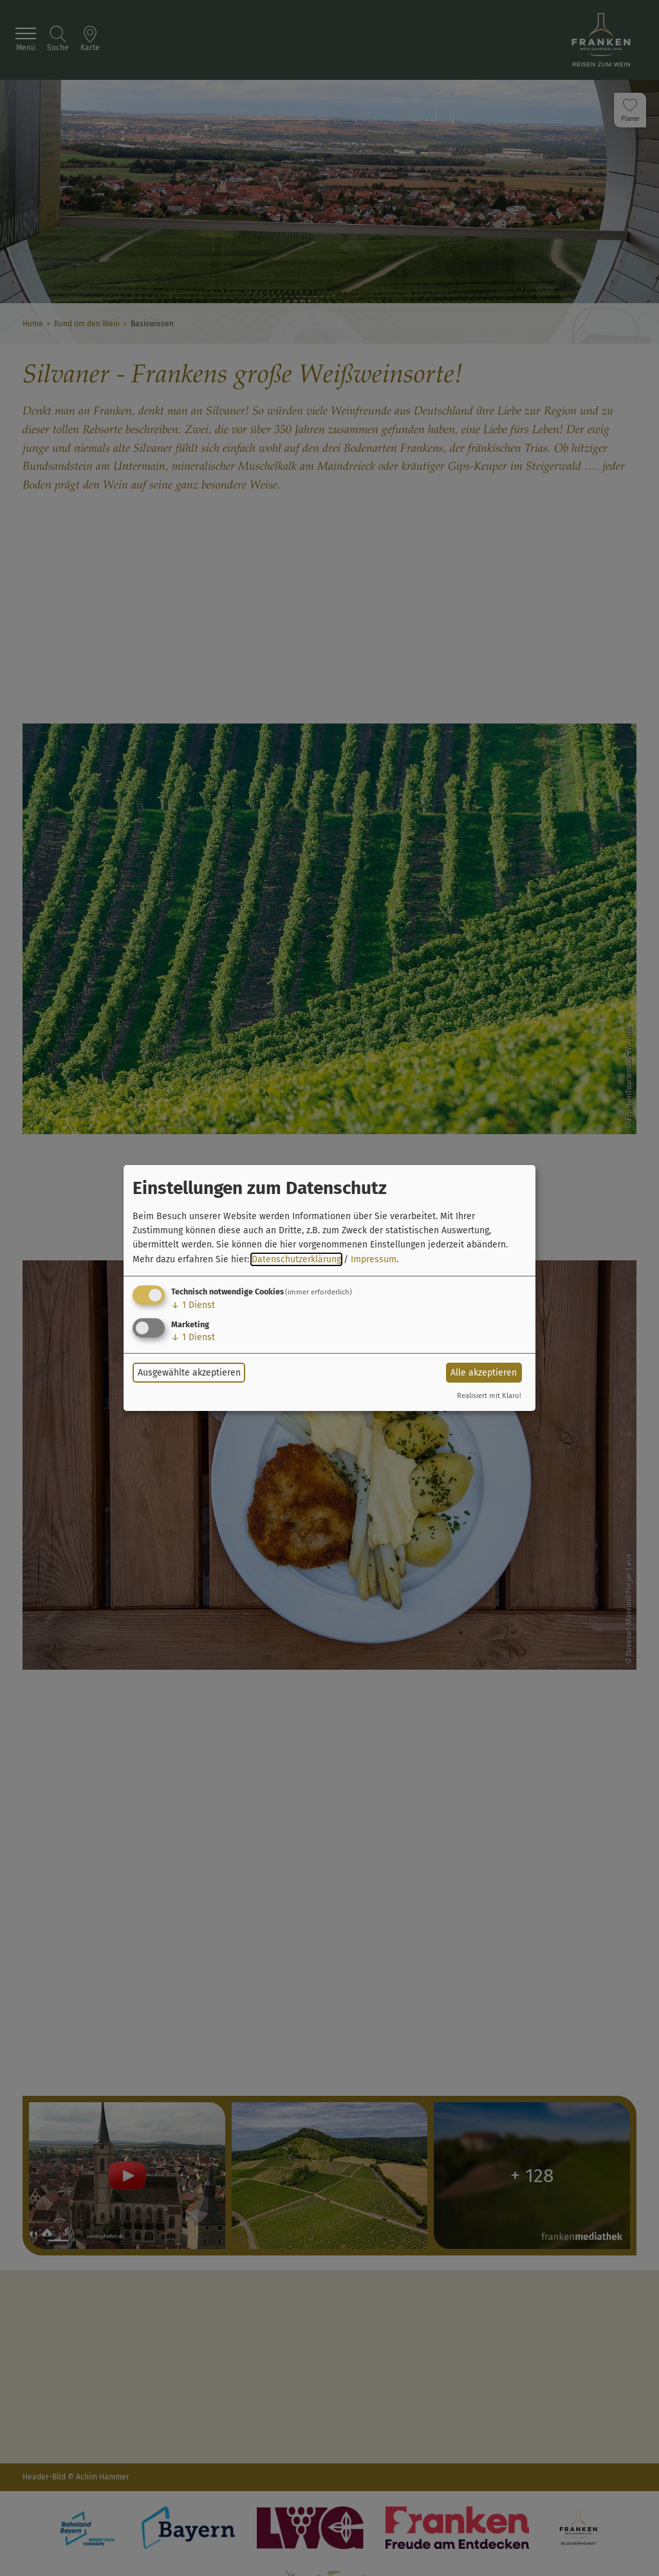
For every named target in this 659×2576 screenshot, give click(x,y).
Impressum (373, 1259)
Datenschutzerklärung (296, 1259)
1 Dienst (193, 1305)
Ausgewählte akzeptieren (189, 1372)
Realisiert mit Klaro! (489, 1396)
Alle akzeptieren (483, 1372)
